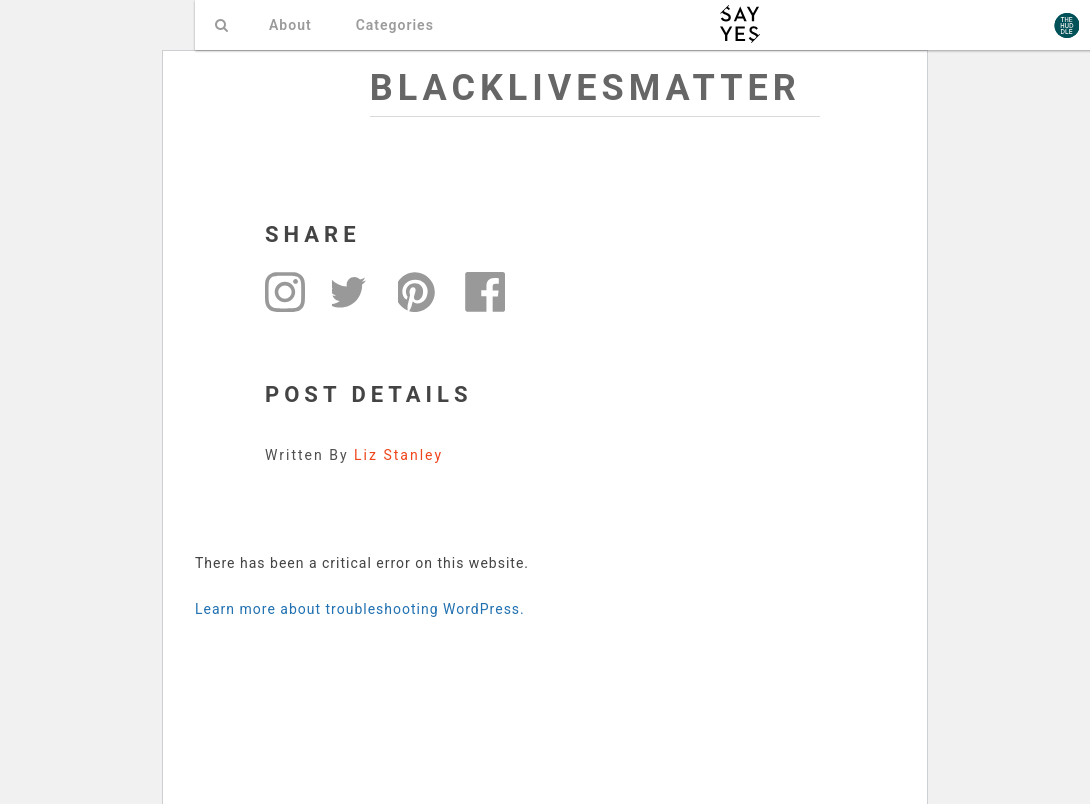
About (290, 25)
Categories (395, 25)
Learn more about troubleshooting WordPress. (360, 609)
